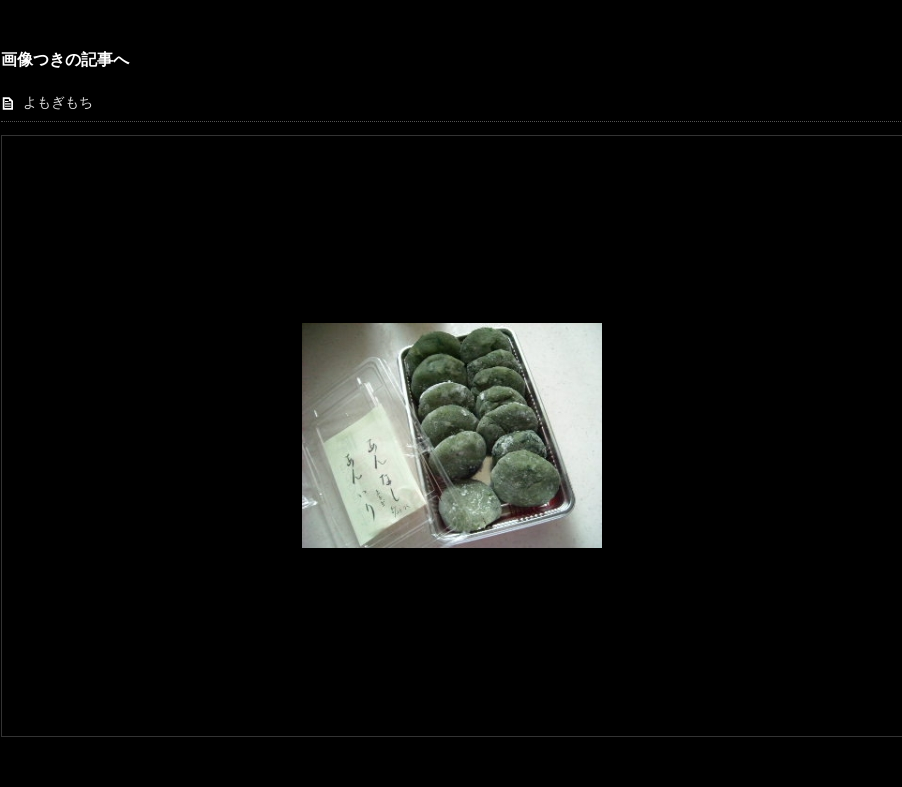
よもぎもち (58, 102)
